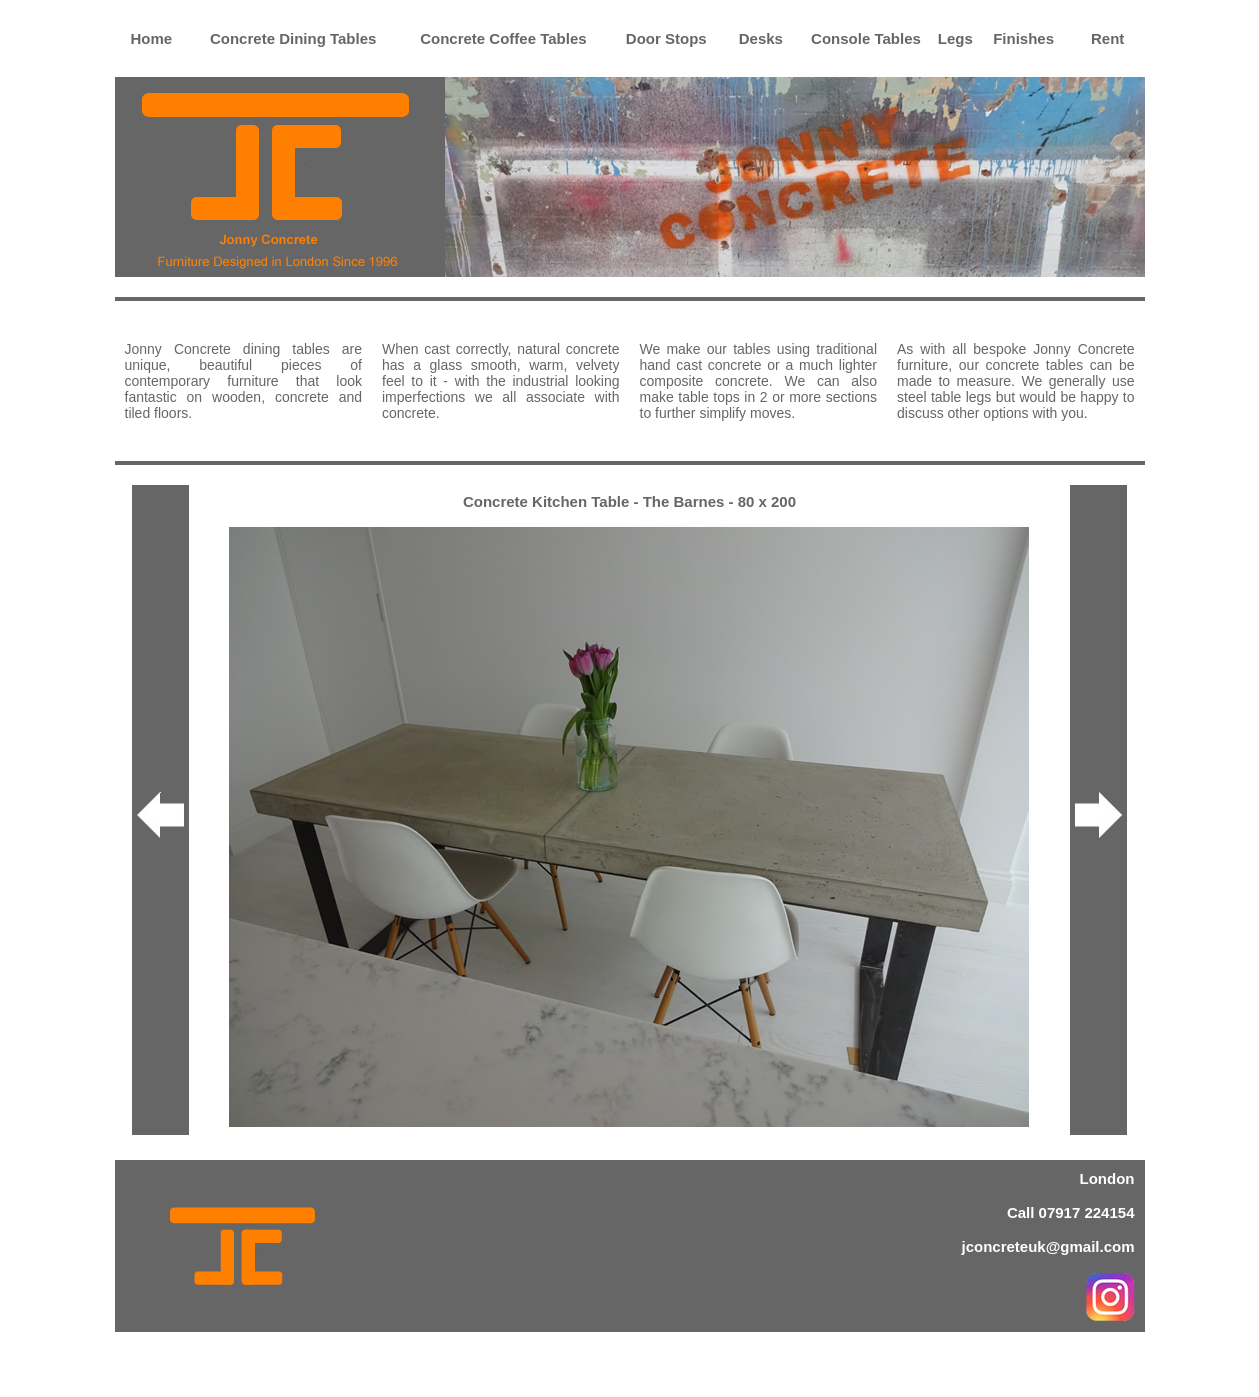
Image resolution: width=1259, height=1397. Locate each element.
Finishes (1023, 38)
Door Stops (666, 38)
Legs (955, 38)
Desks (761, 38)
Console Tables (866, 38)
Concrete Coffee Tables (503, 38)
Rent (1107, 38)
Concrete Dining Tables (293, 38)
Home (151, 38)
